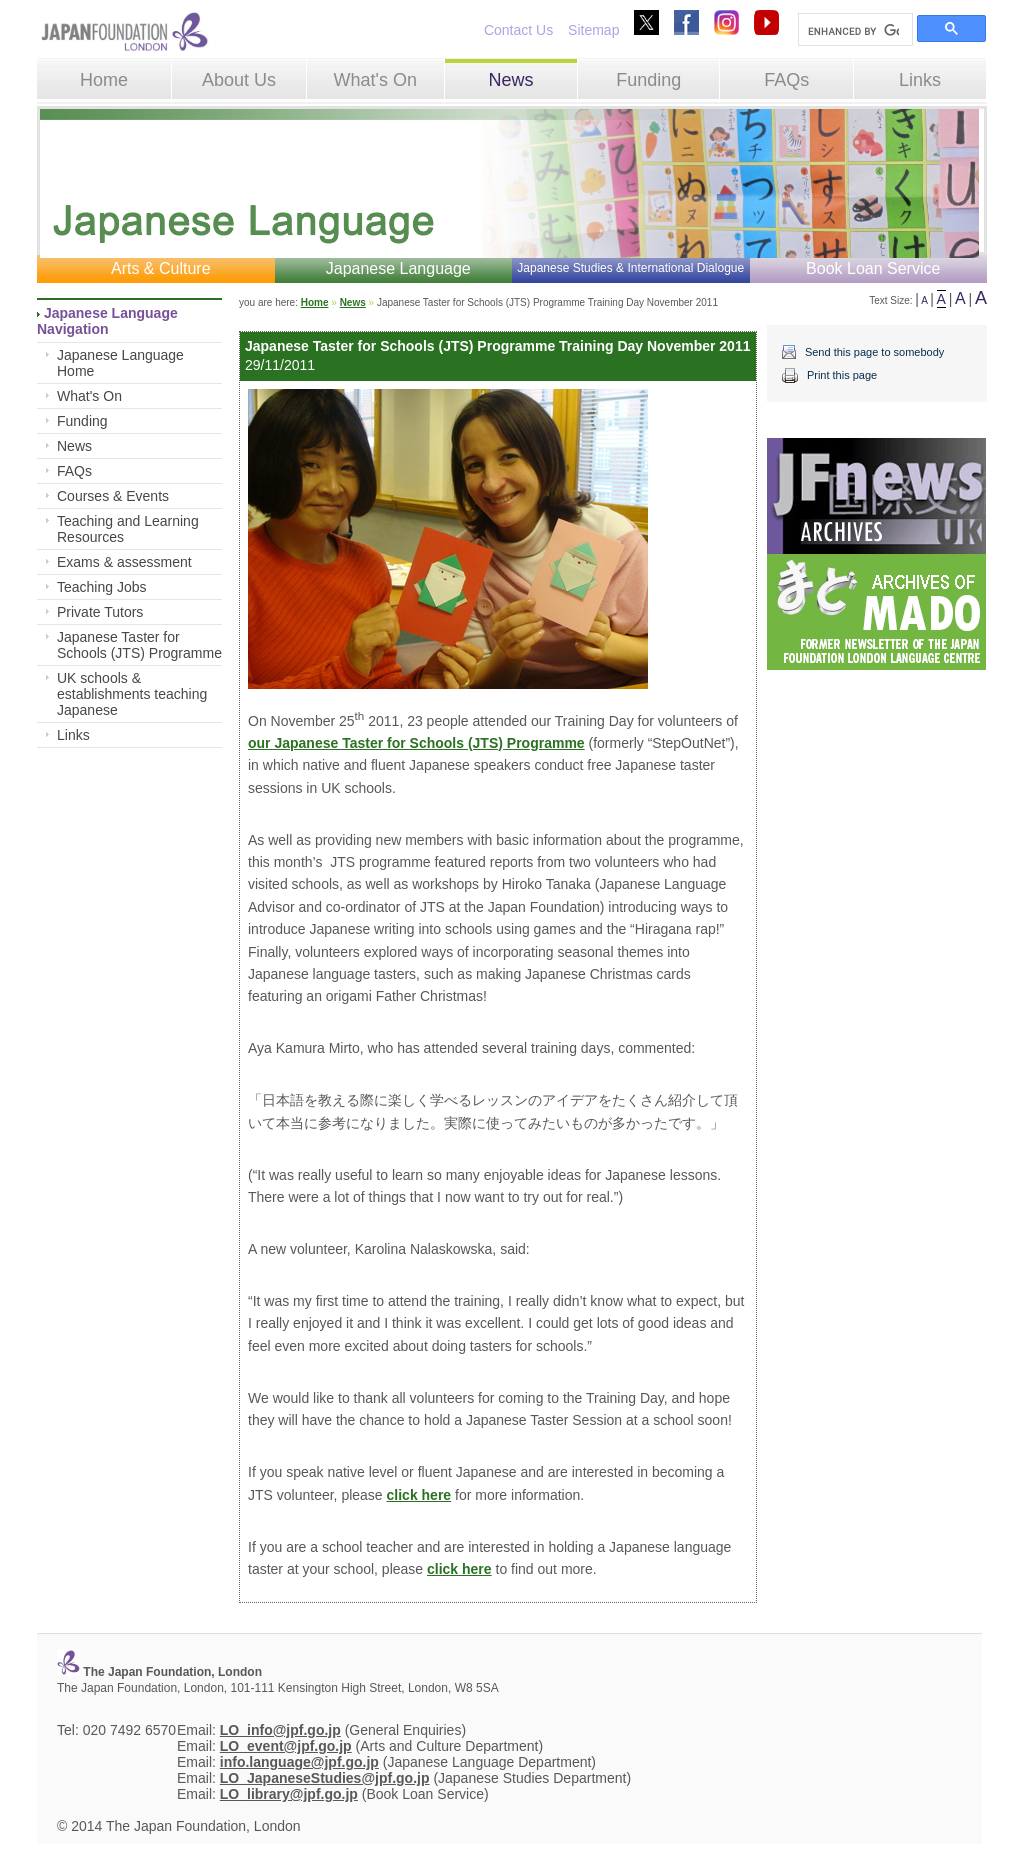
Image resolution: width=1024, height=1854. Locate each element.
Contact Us (518, 30)
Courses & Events (113, 496)
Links (920, 80)
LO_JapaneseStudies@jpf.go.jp (325, 1778)
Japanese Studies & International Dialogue (630, 268)
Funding (648, 80)
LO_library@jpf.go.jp (289, 1794)
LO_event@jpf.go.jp (286, 1746)
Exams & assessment (124, 562)
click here (419, 1495)
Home (104, 80)
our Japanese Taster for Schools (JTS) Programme (416, 743)
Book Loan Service (873, 268)
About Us (239, 80)
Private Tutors (100, 612)
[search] (853, 31)
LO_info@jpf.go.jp (280, 1730)
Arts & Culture (161, 268)
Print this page (842, 375)
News (510, 80)
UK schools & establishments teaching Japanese (132, 694)
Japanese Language (398, 268)
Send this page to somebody (874, 352)
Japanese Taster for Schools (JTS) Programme (139, 645)
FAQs (786, 80)
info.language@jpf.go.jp (299, 1762)
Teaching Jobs (102, 587)
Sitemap (593, 30)
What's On (374, 80)
